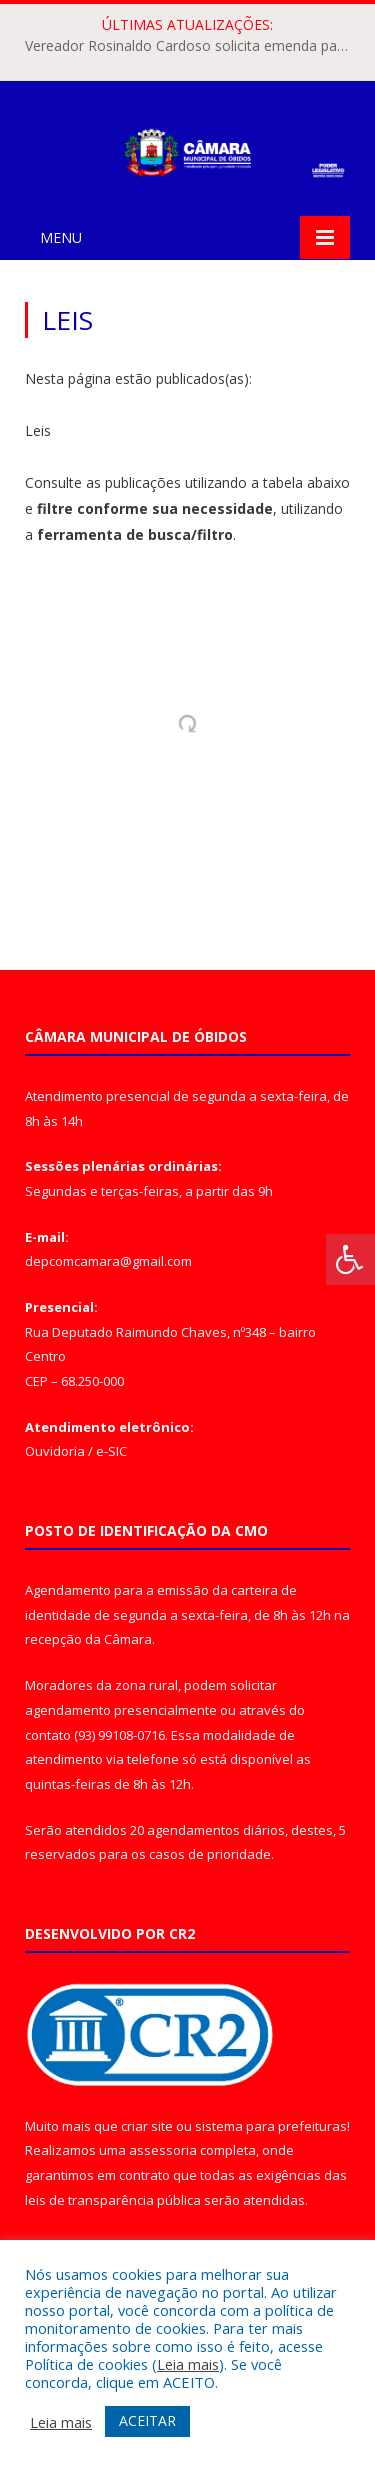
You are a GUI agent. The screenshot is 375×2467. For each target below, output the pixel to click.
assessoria (163, 2150)
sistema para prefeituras (271, 2126)
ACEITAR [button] (147, 2420)
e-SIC (111, 1451)
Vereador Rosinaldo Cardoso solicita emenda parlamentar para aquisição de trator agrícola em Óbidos (192, 46)
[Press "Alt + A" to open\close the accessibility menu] (350, 1259)
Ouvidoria (55, 1451)
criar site (147, 2126)
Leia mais (188, 2364)
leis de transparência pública (113, 2200)
